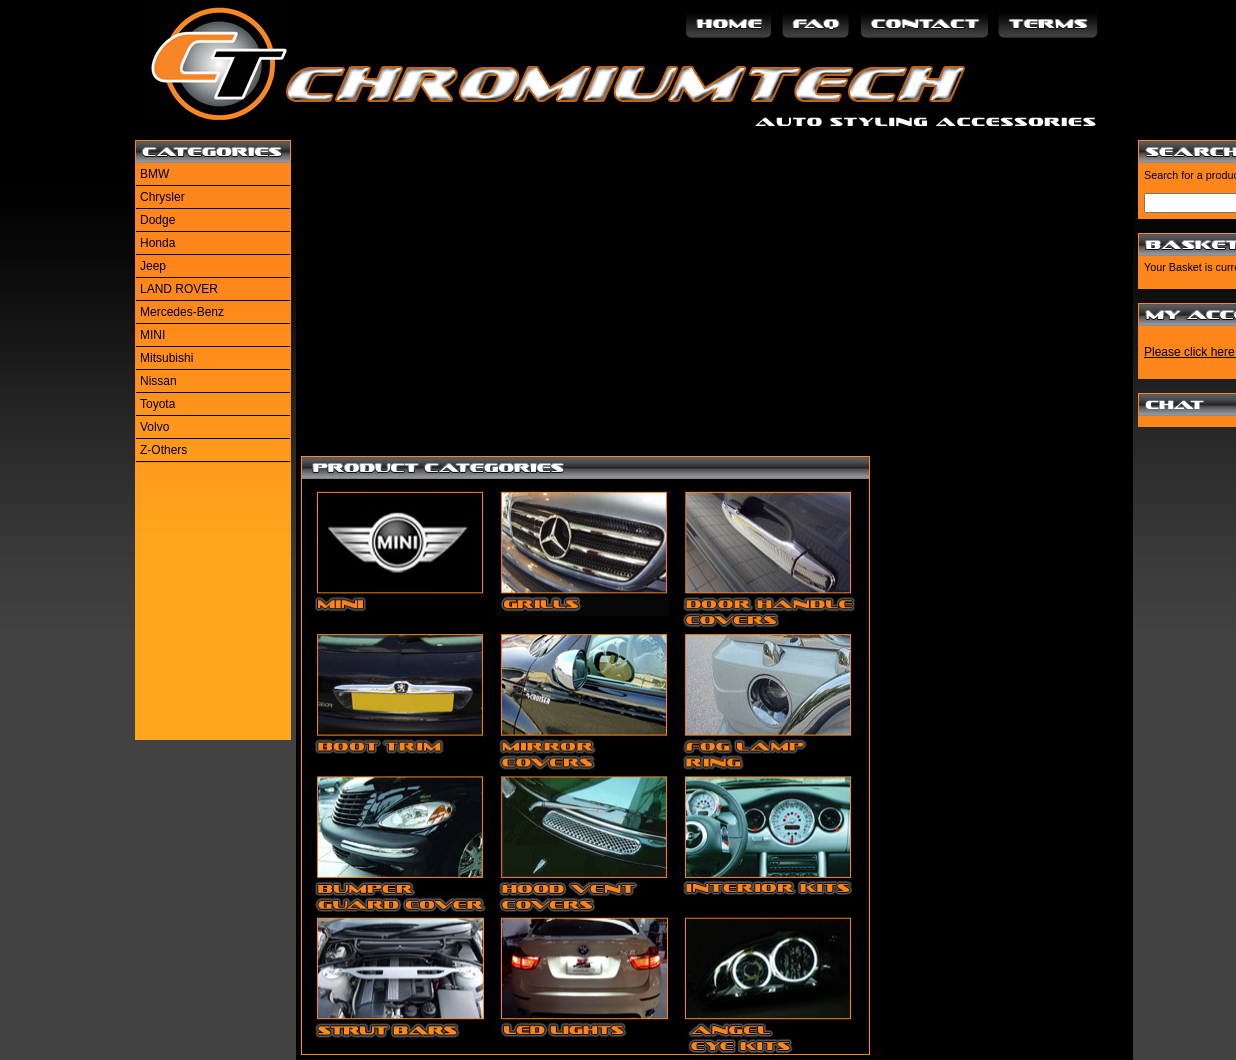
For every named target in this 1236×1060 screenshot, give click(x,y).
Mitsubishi (166, 358)
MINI (152, 335)
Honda (157, 243)
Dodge (157, 220)
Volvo (154, 427)
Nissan (158, 381)
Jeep (153, 266)
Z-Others (163, 450)
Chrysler (162, 197)
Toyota (157, 404)
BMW (154, 174)
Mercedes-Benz (182, 312)
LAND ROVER (179, 289)
